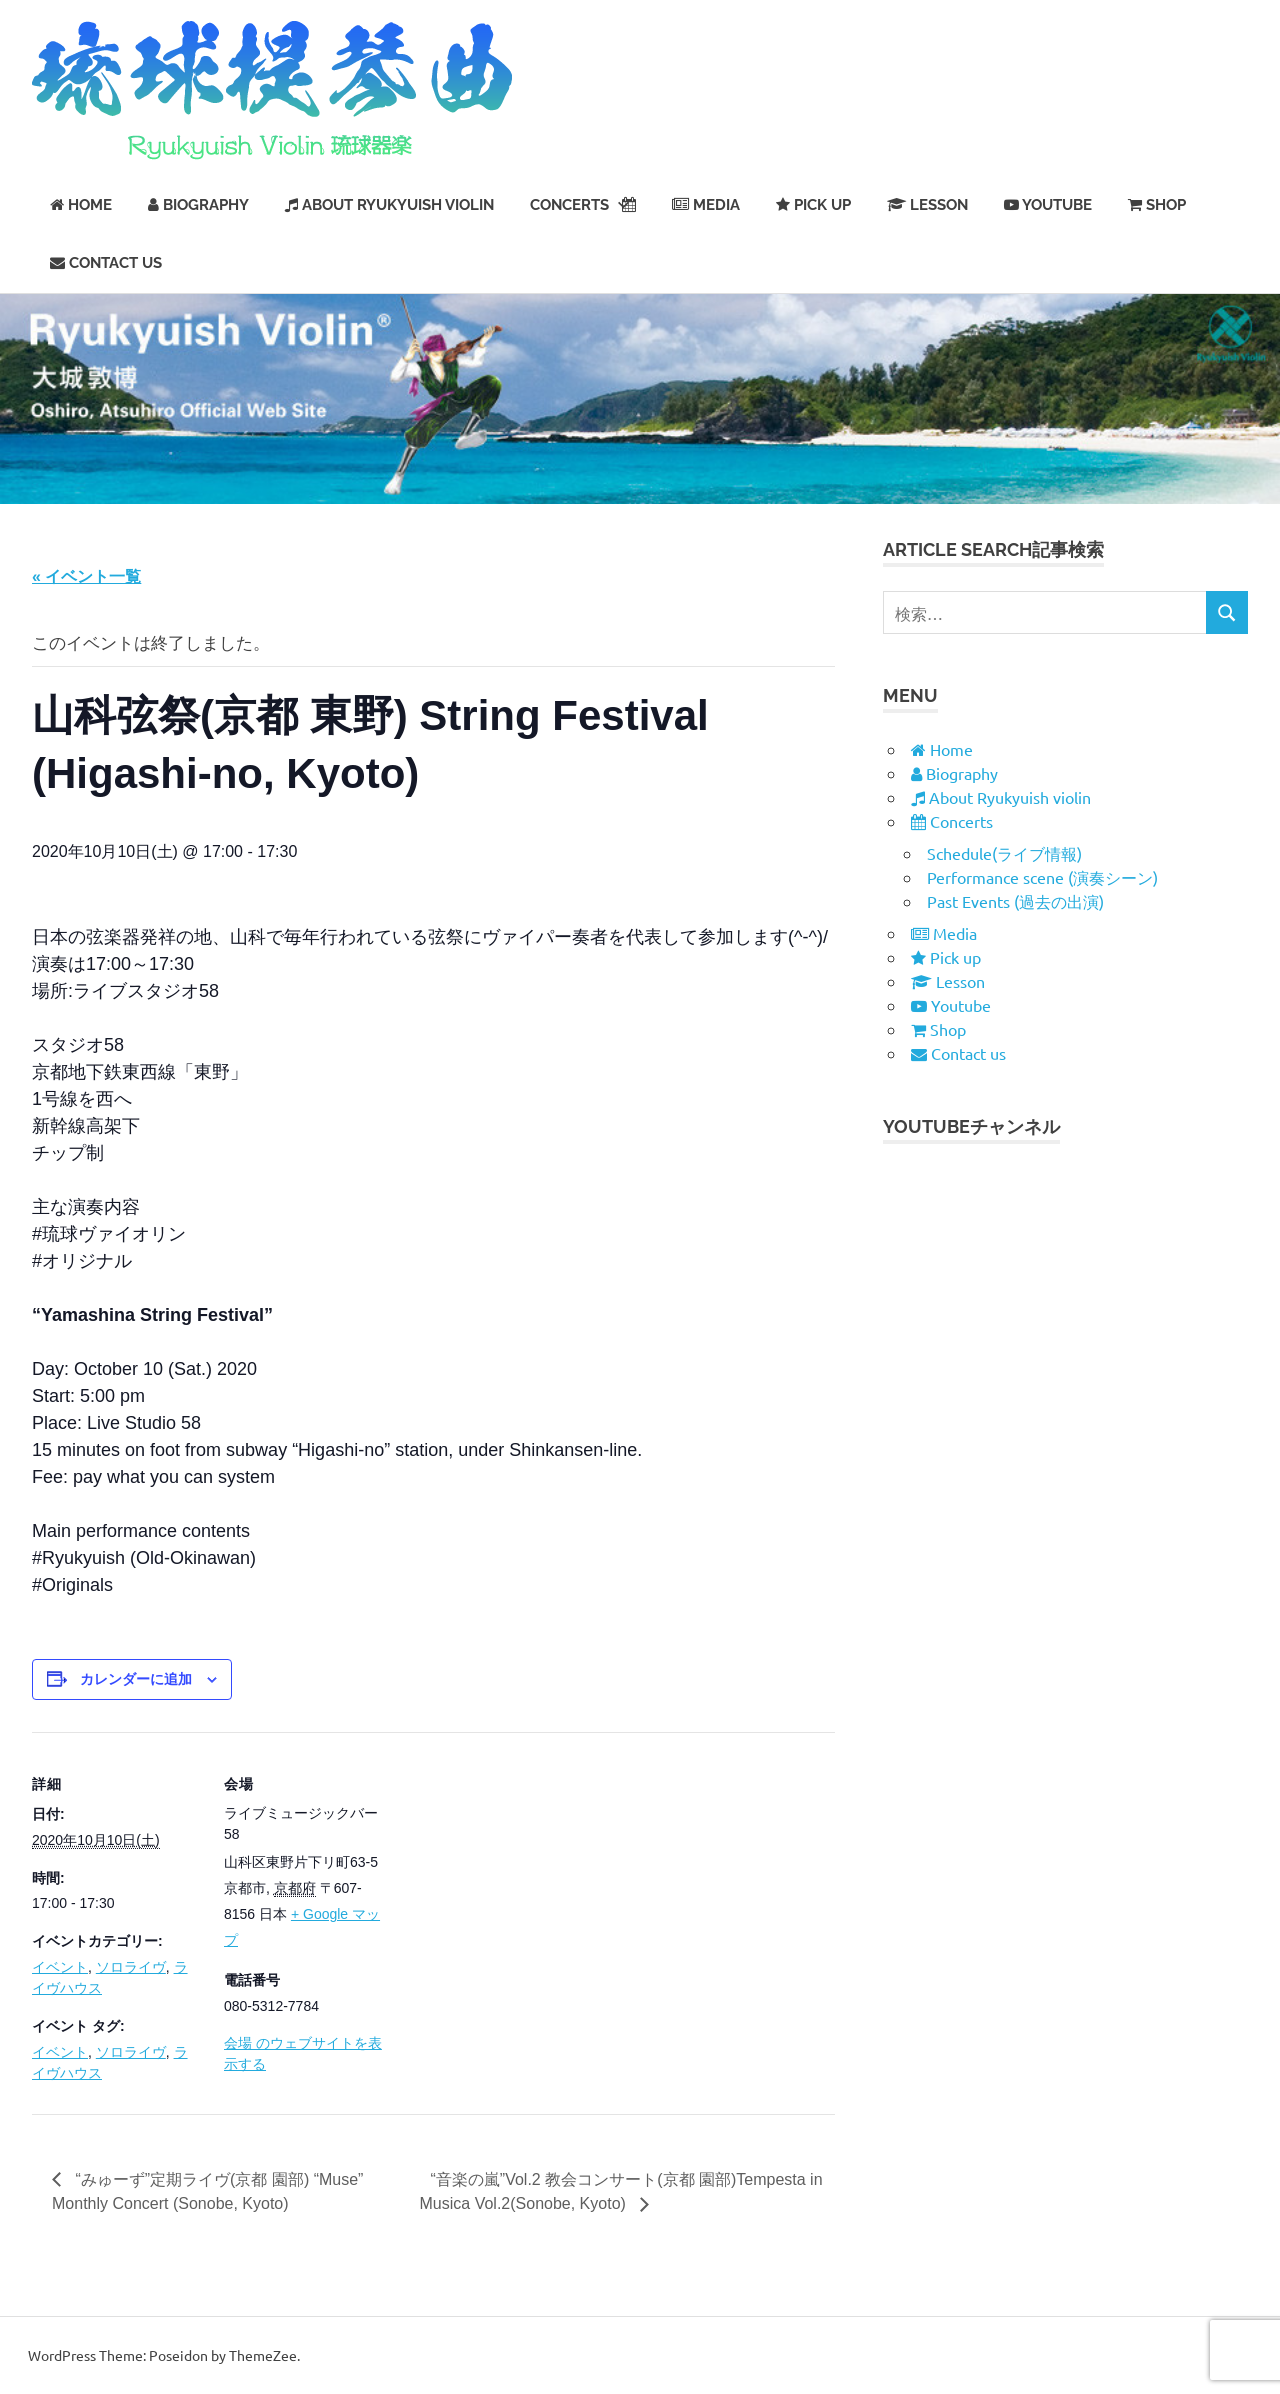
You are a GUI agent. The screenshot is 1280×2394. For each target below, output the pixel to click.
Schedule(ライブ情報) (1004, 853)
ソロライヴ (131, 1967)
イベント (60, 1967)
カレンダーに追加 (136, 1679)
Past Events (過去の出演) (1015, 901)
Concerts (583, 205)
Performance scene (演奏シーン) (1042, 877)
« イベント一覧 (86, 576)
